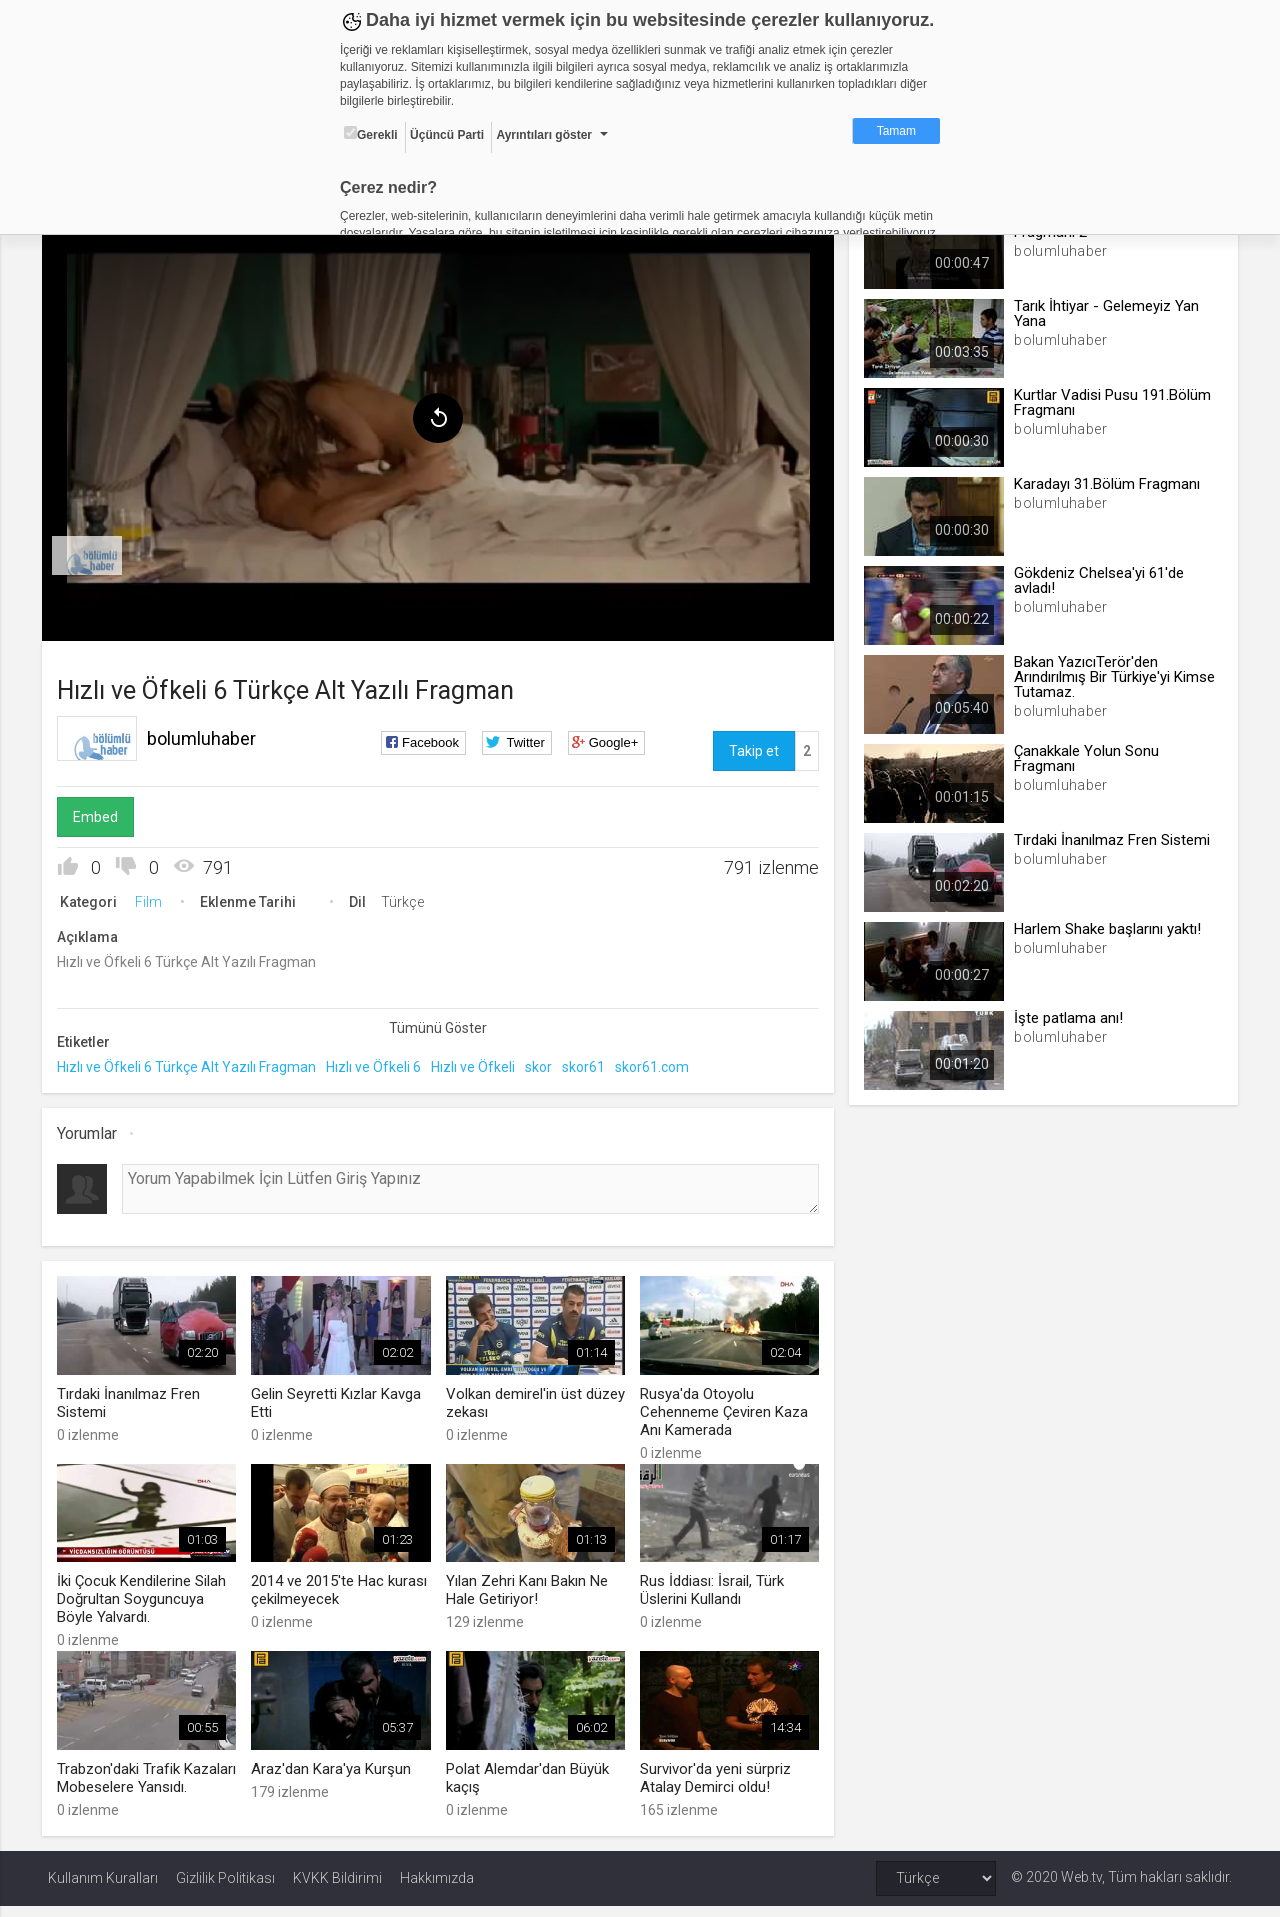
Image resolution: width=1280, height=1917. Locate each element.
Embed (101, 813)
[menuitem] (93, 552)
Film (154, 898)
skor (544, 1064)
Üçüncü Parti (447, 135)
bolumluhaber (207, 734)
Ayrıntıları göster (544, 135)
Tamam (896, 131)
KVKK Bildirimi (337, 1889)
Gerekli (371, 134)
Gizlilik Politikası (225, 1889)
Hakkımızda (437, 1889)
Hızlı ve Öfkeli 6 (379, 1064)
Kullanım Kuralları (103, 1889)
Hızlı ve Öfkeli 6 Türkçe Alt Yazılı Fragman (192, 1064)
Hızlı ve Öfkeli (479, 1064)
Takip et (752, 747)
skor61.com (658, 1064)
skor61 (589, 1064)
